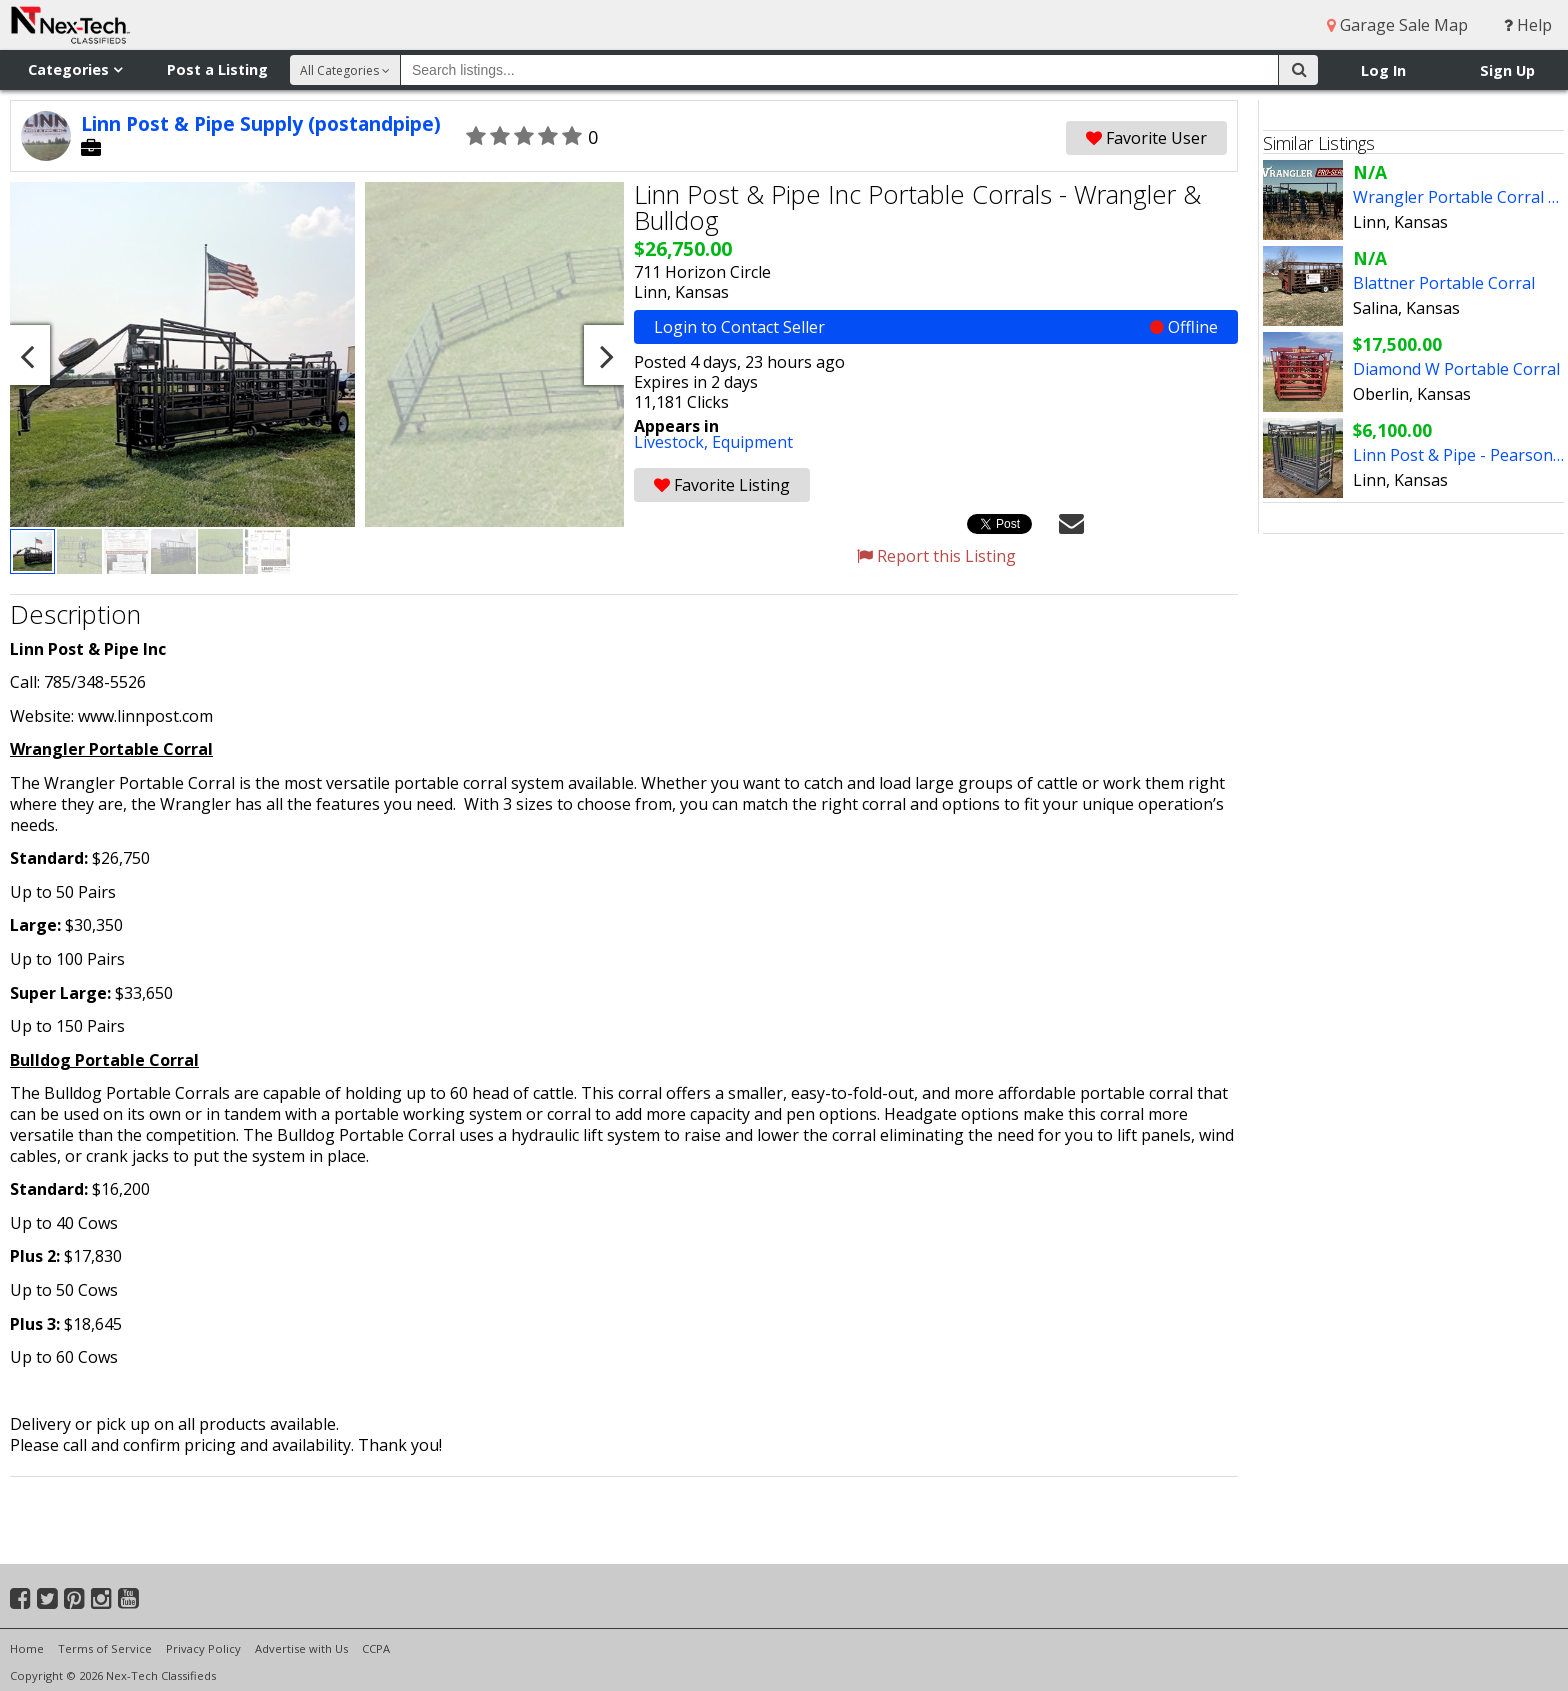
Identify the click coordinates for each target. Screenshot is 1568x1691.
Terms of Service (105, 1648)
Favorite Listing (722, 485)
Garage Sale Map (1397, 25)
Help (1528, 25)
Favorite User (1146, 138)
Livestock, (673, 442)
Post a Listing (217, 69)
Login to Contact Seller (936, 327)
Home (27, 1648)
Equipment (752, 442)
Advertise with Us (301, 1648)
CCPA (376, 1648)
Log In (1383, 70)
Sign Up (1507, 70)
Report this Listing (936, 556)
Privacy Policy (203, 1648)
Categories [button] (75, 69)
